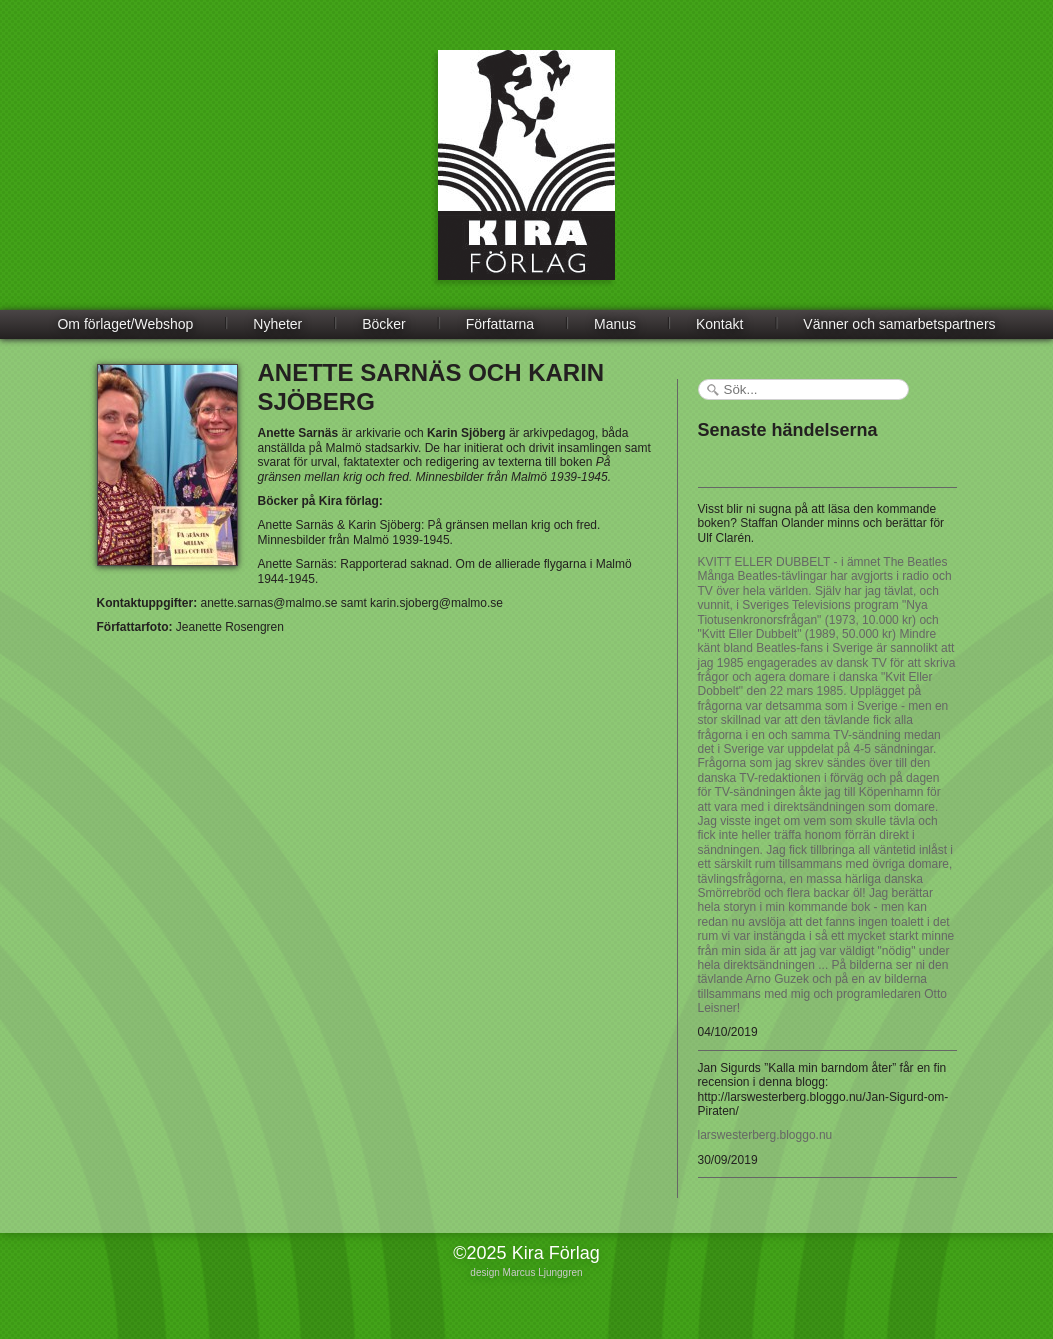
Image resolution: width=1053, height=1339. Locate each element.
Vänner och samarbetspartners (899, 324)
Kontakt (719, 324)
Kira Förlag (526, 180)
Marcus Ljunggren (543, 1272)
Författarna (500, 324)
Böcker (384, 324)
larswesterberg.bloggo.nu (765, 1135)
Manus (615, 324)
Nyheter (277, 324)
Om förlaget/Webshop (125, 324)
